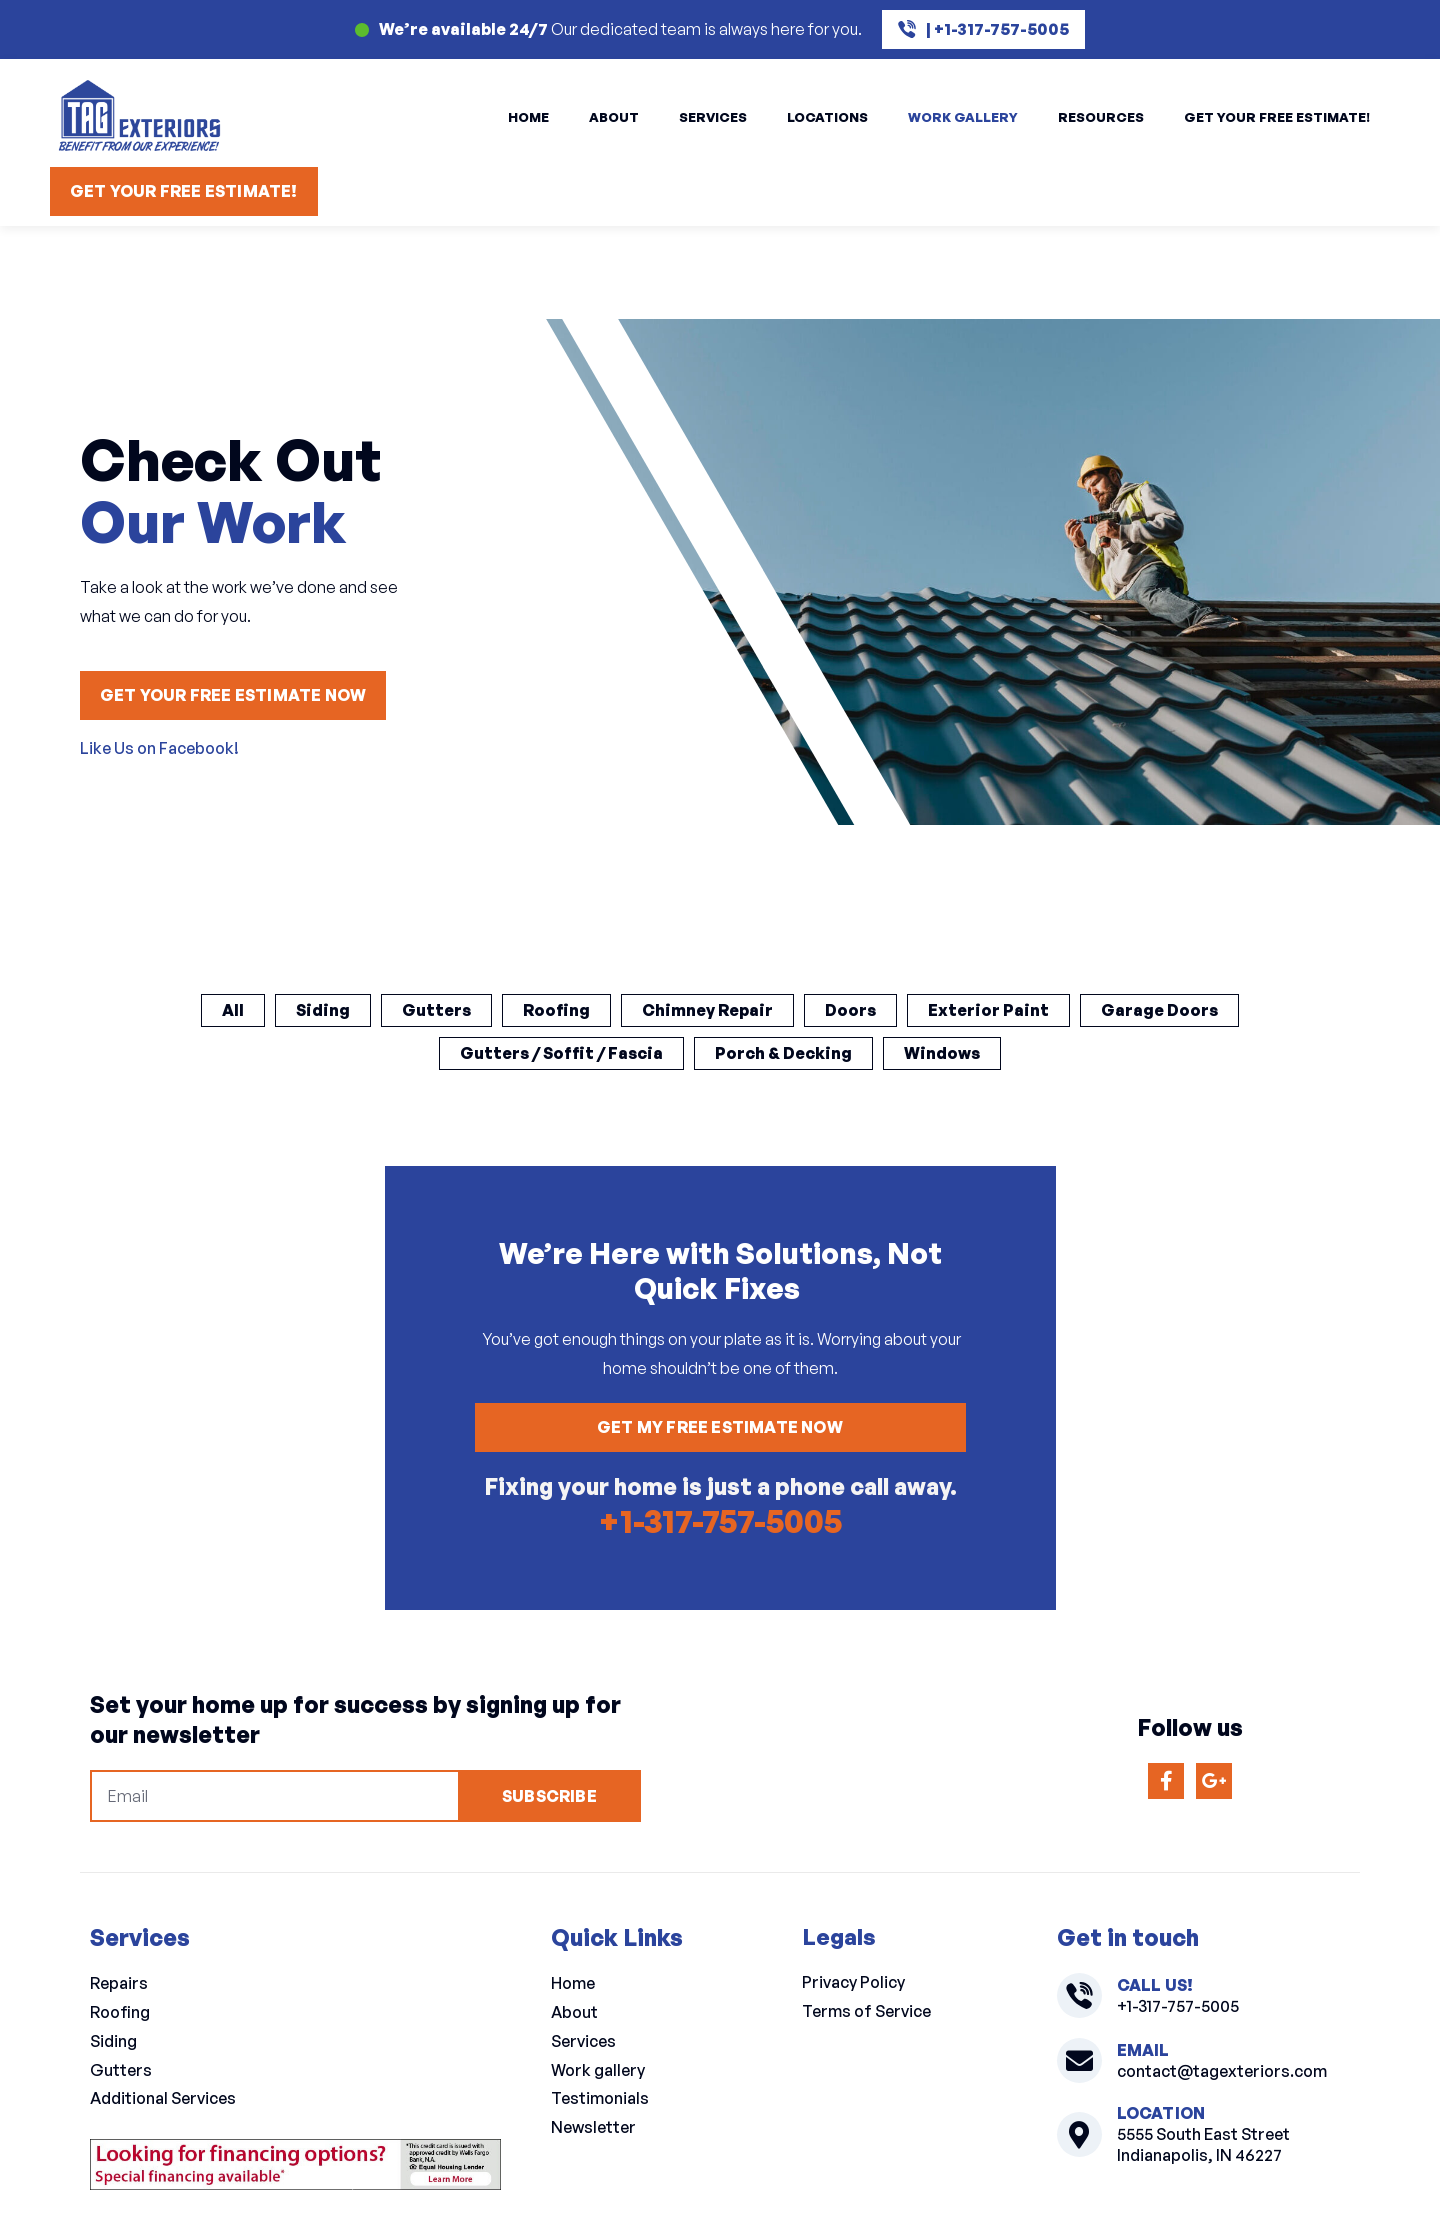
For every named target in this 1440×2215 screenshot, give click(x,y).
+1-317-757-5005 (720, 1521)
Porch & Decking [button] (783, 1053)
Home (528, 117)
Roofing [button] (556, 1010)
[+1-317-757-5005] (1079, 1996)
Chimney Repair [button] (707, 1010)
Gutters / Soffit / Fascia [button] (561, 1053)
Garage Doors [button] (1159, 1010)
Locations (827, 117)
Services (713, 117)
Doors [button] (850, 1010)
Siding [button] (323, 1010)
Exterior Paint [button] (988, 1010)
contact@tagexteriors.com (1222, 2071)
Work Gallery (963, 117)
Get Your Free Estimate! (1277, 117)
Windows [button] (942, 1053)
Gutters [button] (436, 1010)
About (614, 117)
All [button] (233, 1010)
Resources (1101, 117)
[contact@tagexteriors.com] (1079, 2061)
